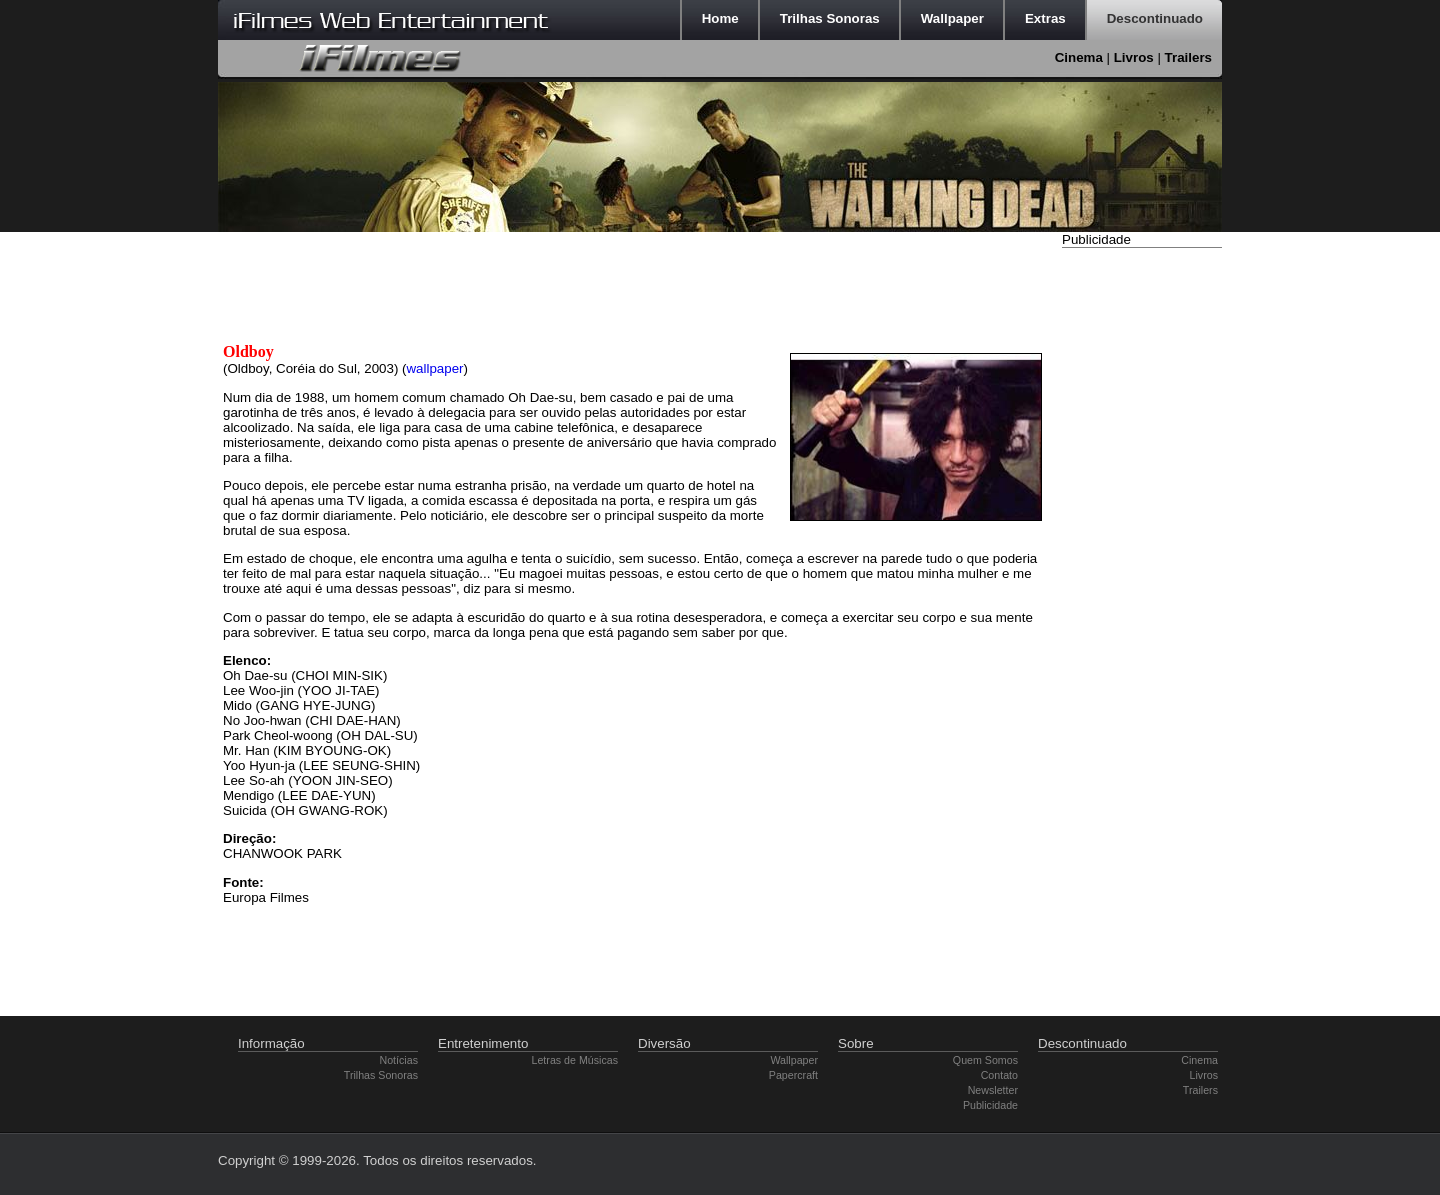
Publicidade (990, 1105)
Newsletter (993, 1090)
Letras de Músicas (575, 1060)
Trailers (1188, 57)
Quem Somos (985, 1060)
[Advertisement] (1142, 553)
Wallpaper (794, 1060)
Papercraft (793, 1075)
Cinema (1079, 57)
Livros (1134, 57)
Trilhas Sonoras (381, 1075)
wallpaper (434, 368)
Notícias (399, 1060)
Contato (999, 1075)
